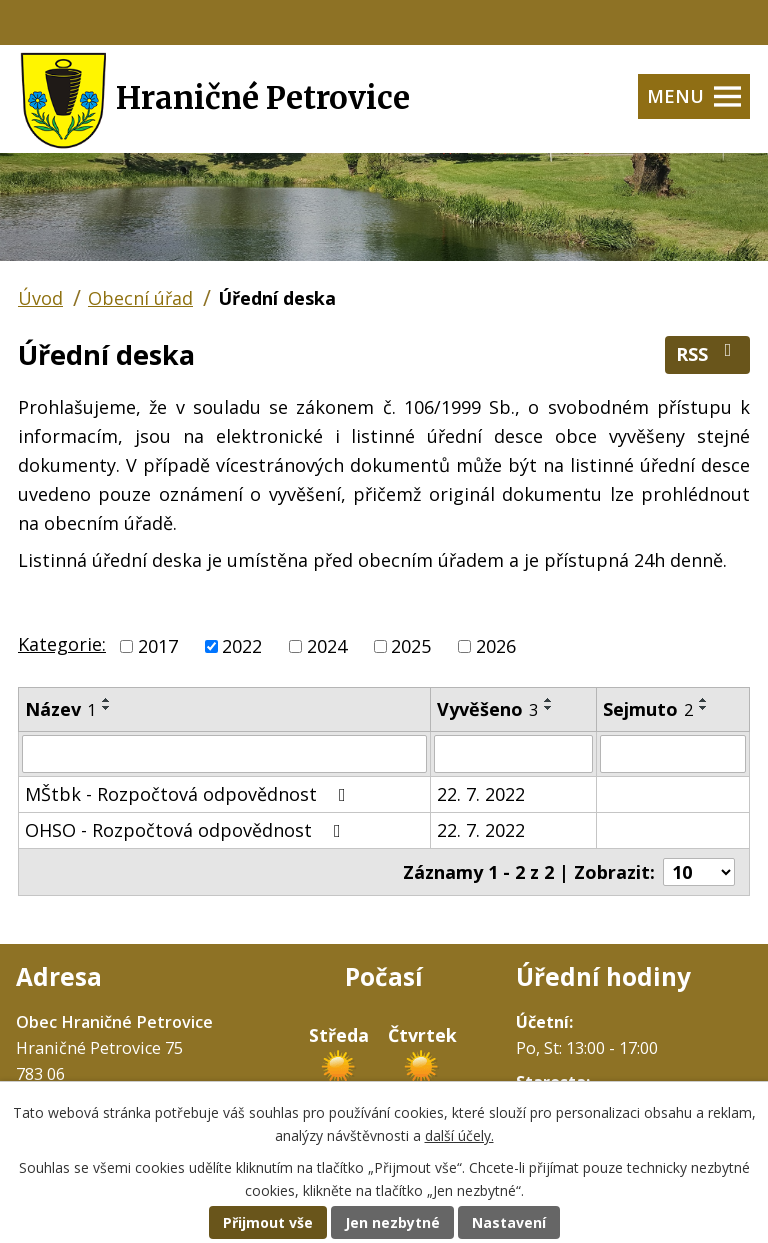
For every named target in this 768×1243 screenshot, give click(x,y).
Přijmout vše (268, 1222)
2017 (158, 646)
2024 (327, 646)
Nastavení (509, 1222)
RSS (708, 353)
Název (60, 709)
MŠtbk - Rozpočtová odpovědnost (189, 794)
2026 (496, 646)
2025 (411, 646)
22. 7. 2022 (481, 794)
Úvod (40, 298)
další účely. (459, 1135)
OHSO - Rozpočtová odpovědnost (187, 830)
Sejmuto (648, 709)
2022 (242, 646)
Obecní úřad (140, 298)
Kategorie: (62, 644)
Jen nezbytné (392, 1222)
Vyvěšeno (487, 709)
